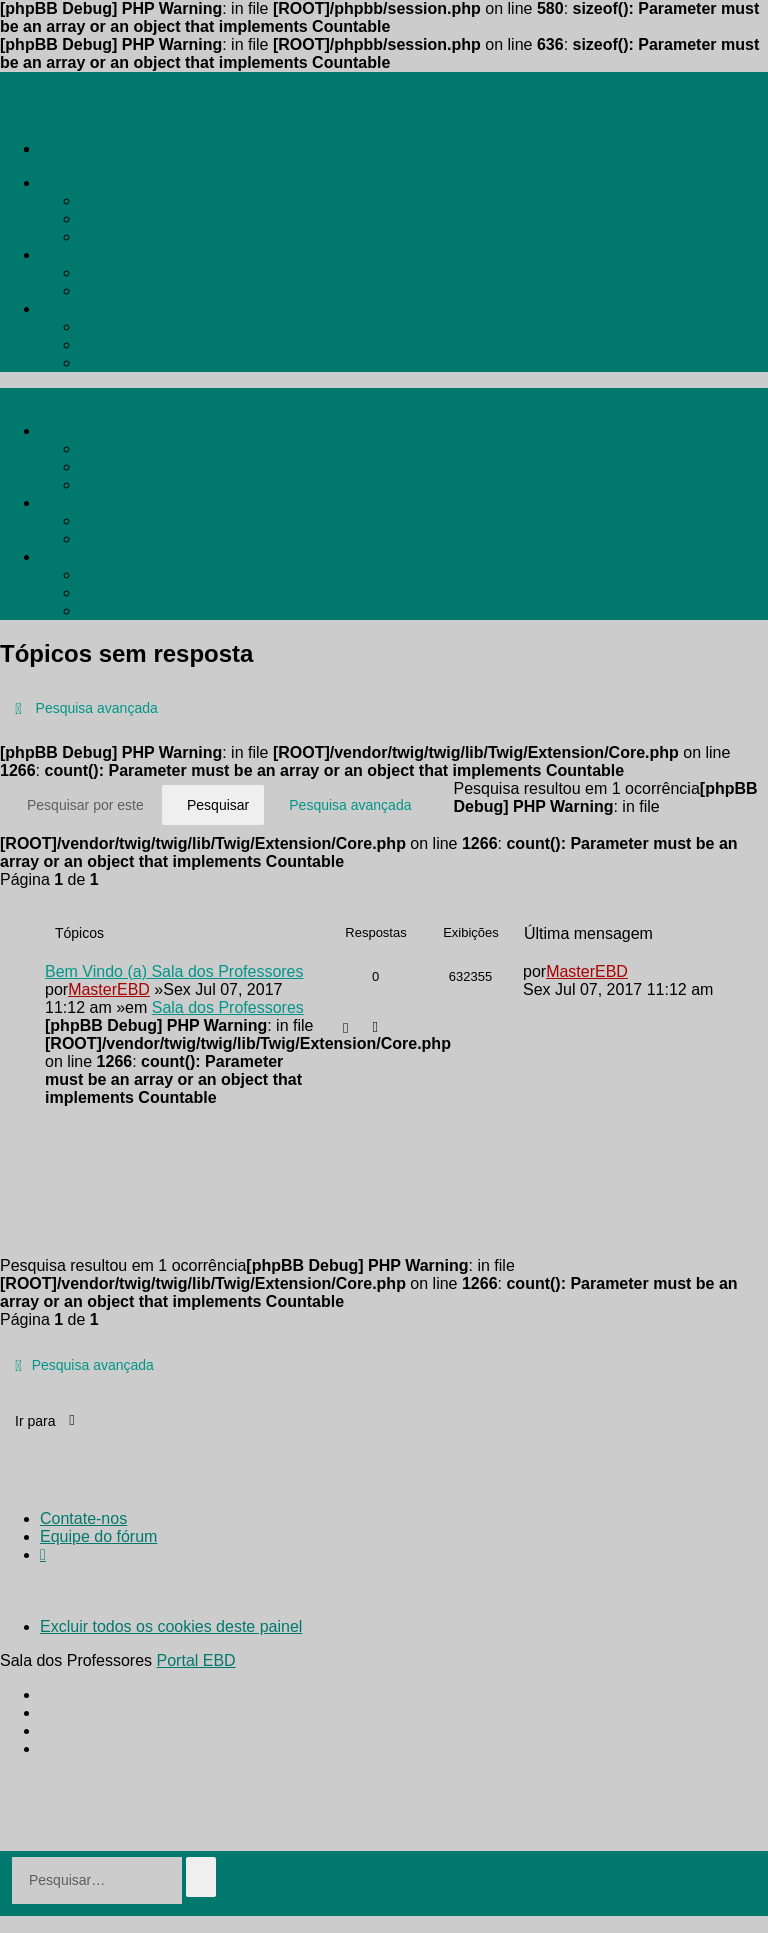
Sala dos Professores (228, 1007)
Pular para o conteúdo (78, 114)
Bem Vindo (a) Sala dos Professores (174, 971)
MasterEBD (109, 989)
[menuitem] (87, 182)
